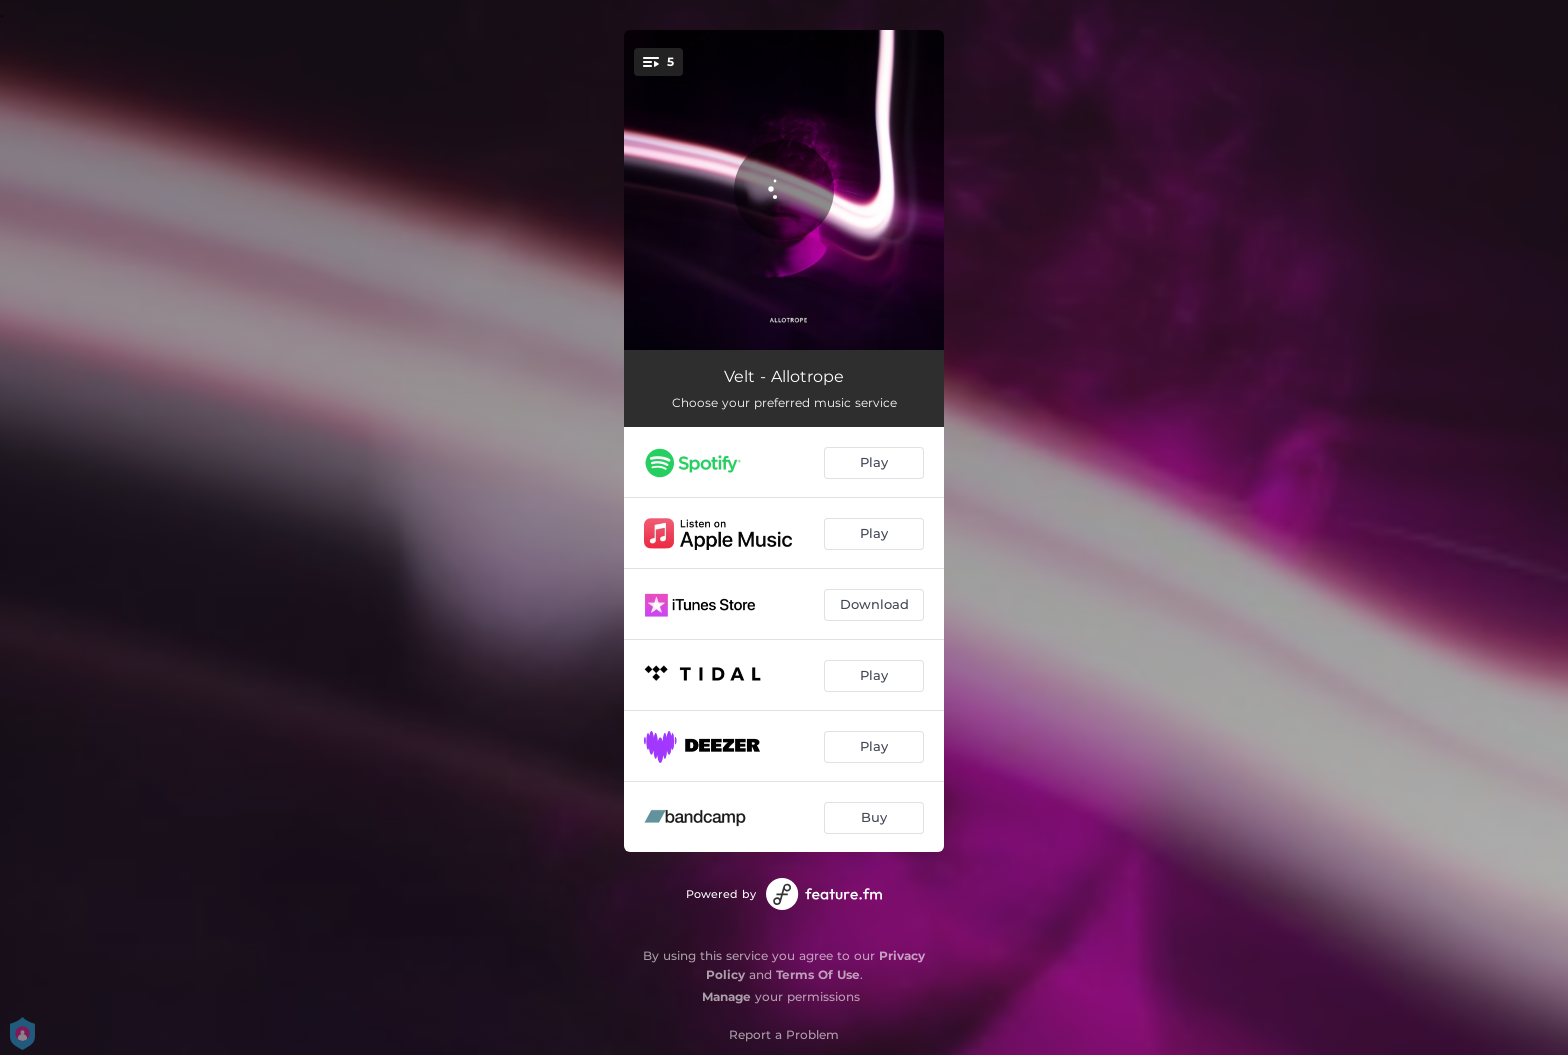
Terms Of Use (818, 974)
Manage (726, 996)
